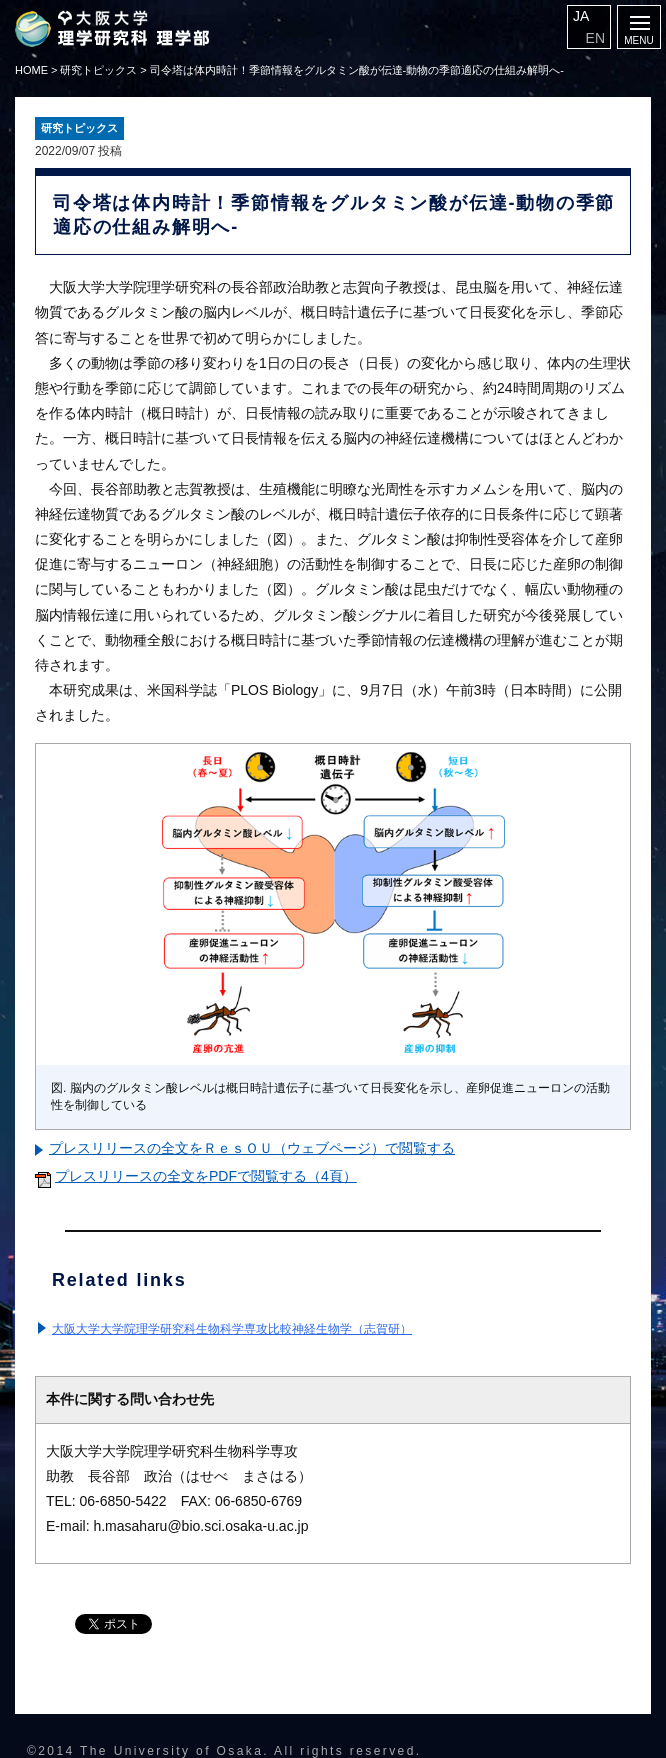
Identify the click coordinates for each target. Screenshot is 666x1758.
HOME (31, 70)
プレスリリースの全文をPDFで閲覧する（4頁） (206, 1176)
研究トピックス (98, 70)
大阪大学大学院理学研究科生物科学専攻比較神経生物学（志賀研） (232, 1329)
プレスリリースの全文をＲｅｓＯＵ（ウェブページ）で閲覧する (252, 1148)
